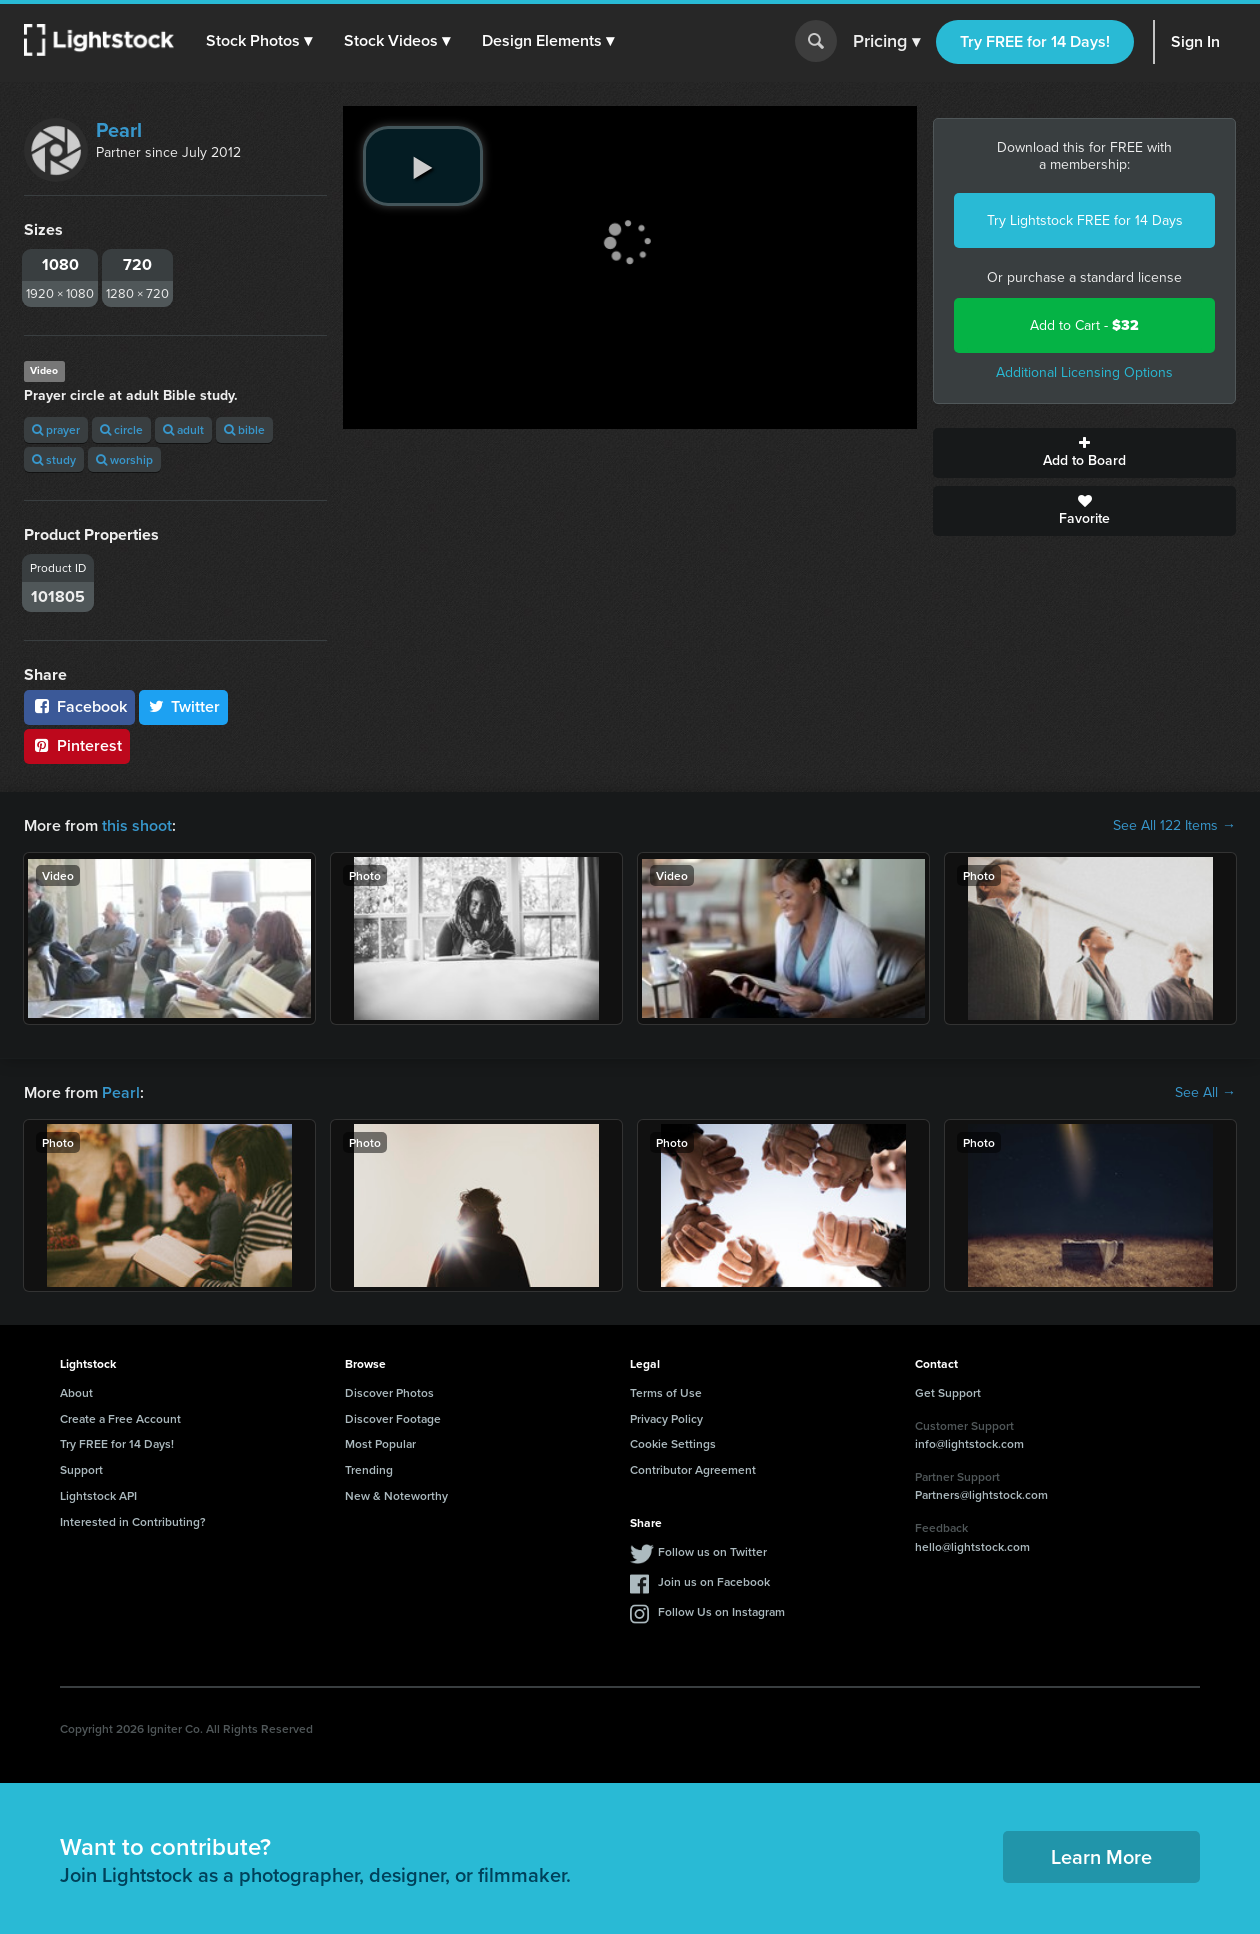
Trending (369, 1469)
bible (244, 429)
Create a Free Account (120, 1418)
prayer (56, 429)
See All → (1205, 1093)
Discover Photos (389, 1392)
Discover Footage (393, 1418)
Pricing (886, 42)
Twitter (184, 706)
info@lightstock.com (969, 1443)
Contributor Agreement (693, 1469)
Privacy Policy (666, 1418)
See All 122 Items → (1174, 826)
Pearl (119, 130)
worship (124, 459)
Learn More (1101, 1856)
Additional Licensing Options (1084, 372)
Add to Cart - (1084, 325)
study (54, 459)
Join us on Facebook (714, 1581)
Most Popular (380, 1443)
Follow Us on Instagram (721, 1611)
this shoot (137, 825)
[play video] (423, 166)
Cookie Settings (673, 1443)
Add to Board (1084, 453)
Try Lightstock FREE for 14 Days (1085, 220)
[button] (259, 41)
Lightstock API (98, 1495)
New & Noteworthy (396, 1495)
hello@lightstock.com (972, 1546)
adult (183, 429)
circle (121, 429)
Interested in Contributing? (133, 1521)
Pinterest (77, 745)
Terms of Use (666, 1392)
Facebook (79, 706)
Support (81, 1469)
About (76, 1392)
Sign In (1195, 41)
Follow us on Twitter (712, 1551)
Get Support (948, 1392)
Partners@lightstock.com (981, 1494)
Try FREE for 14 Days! (1035, 41)
